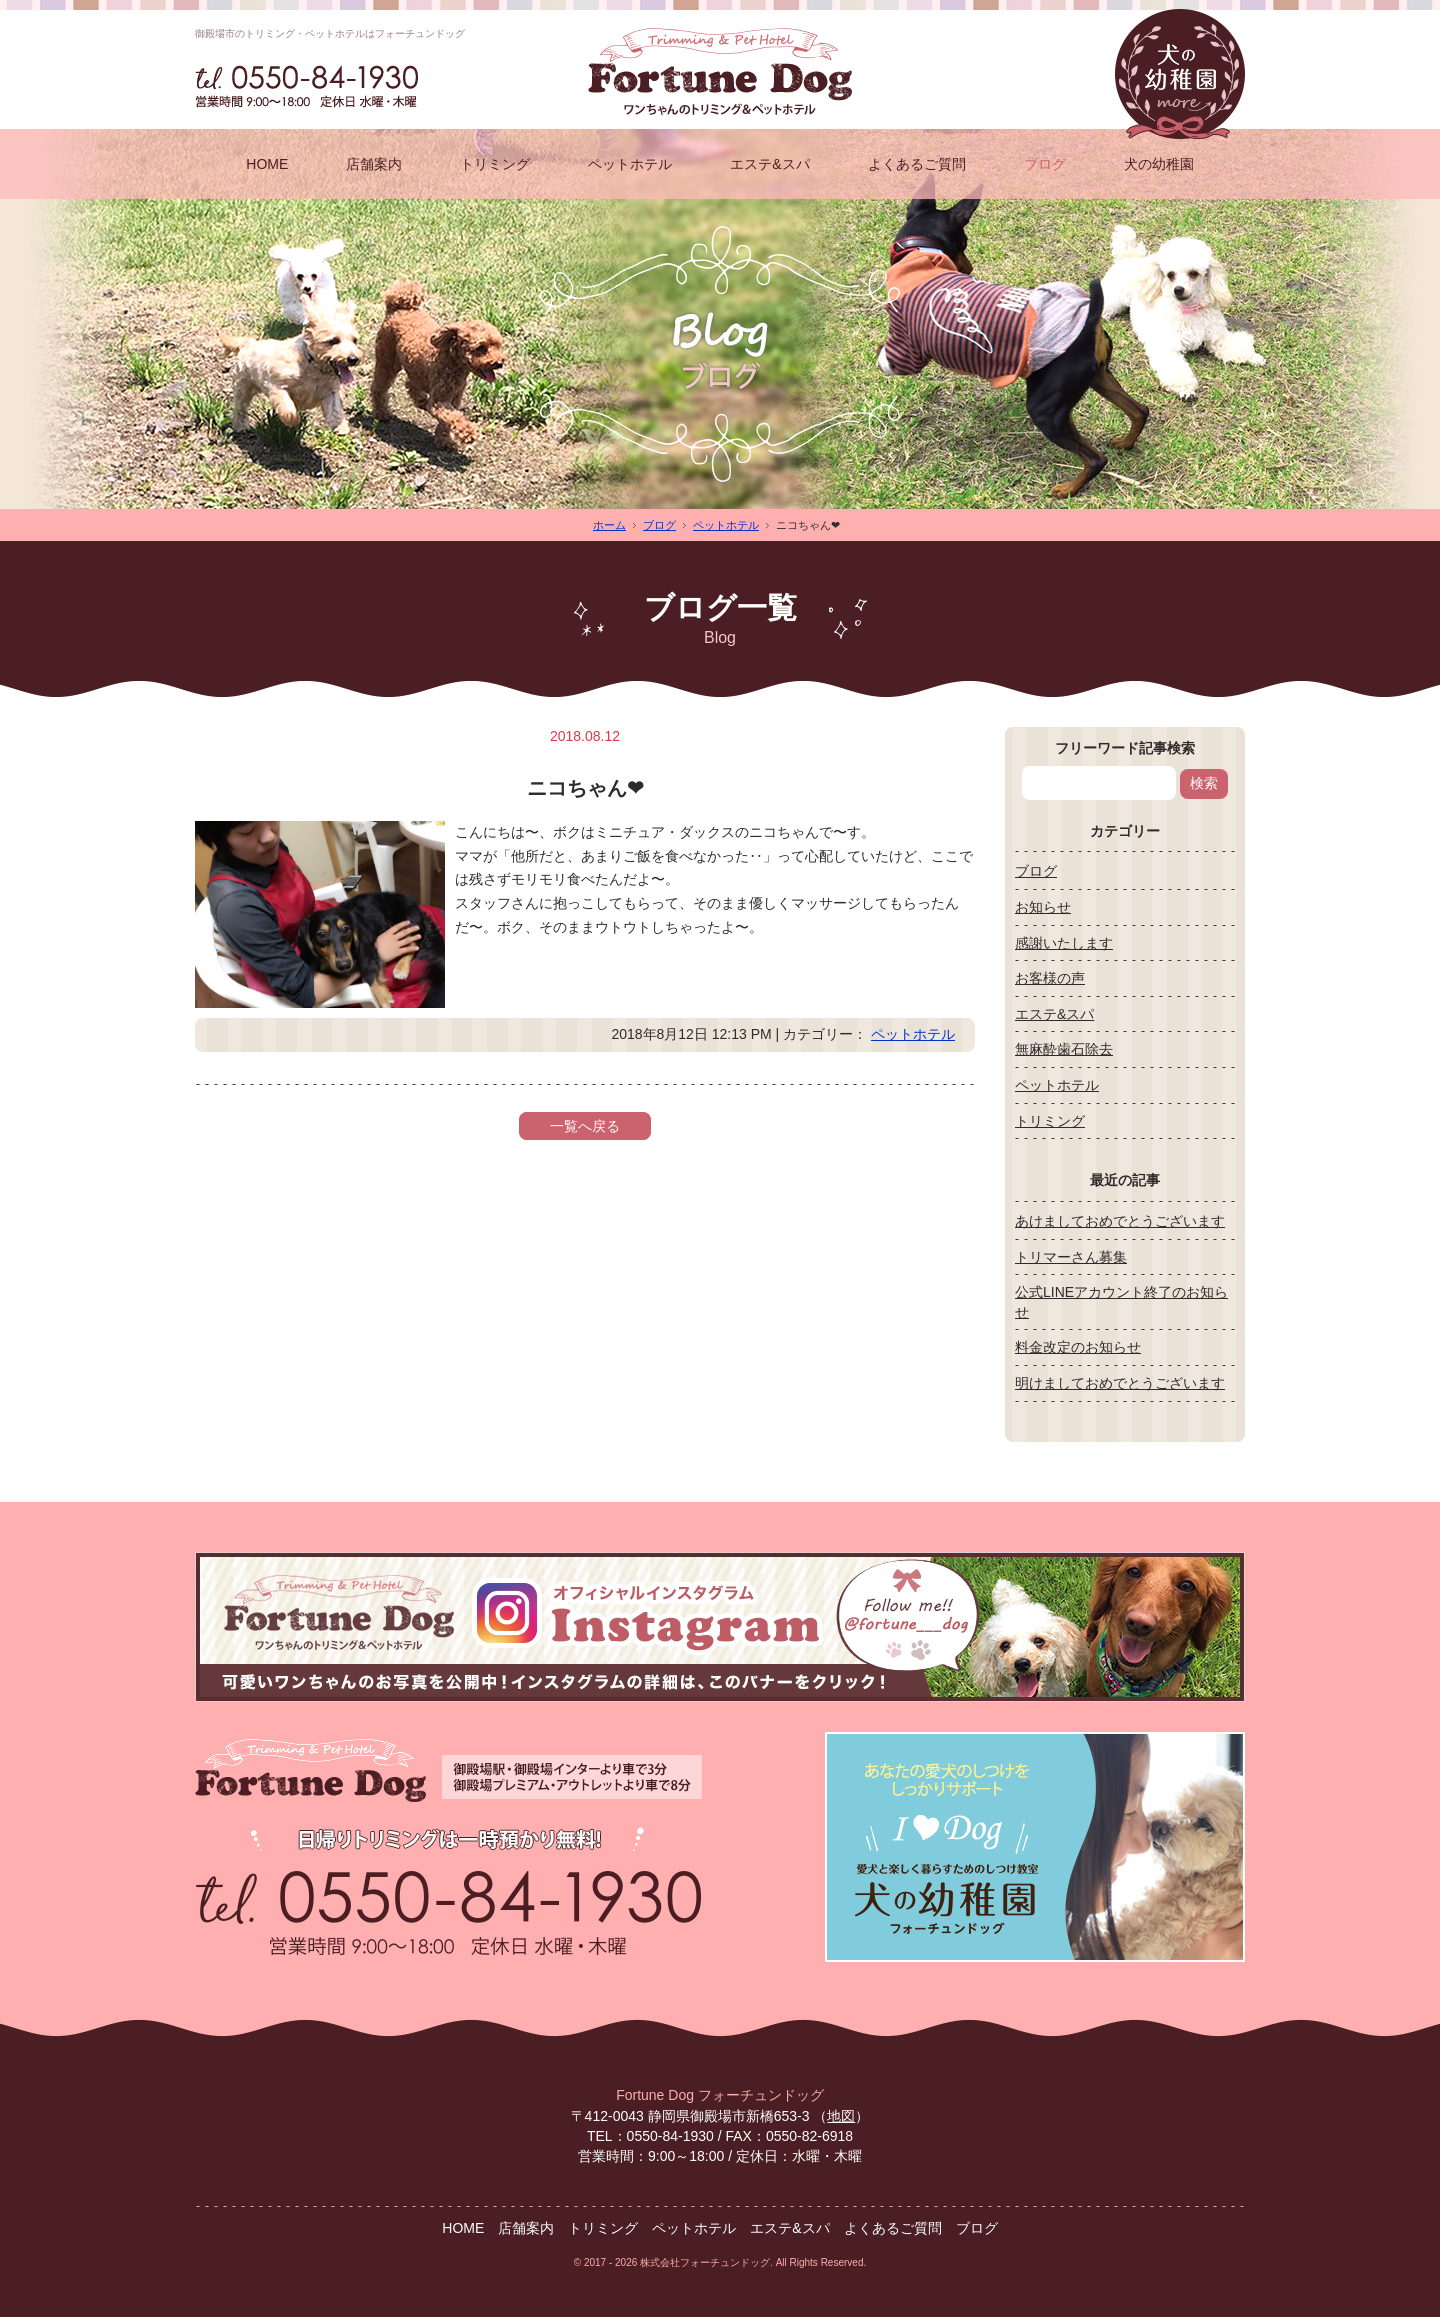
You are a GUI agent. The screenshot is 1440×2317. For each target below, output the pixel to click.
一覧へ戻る (585, 1126)
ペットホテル (630, 164)
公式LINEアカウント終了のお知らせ (1121, 1302)
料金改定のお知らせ (1078, 1347)
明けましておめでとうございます (1120, 1383)
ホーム (609, 525)
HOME (267, 164)
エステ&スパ (769, 164)
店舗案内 (374, 164)
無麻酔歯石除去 (1064, 1049)
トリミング (495, 164)
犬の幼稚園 (1159, 164)
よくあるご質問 (917, 164)
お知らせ (1043, 907)
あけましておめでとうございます (1120, 1221)
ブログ (1045, 164)
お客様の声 (1050, 978)
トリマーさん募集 (1071, 1257)
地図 (841, 2116)
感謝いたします (1064, 943)
